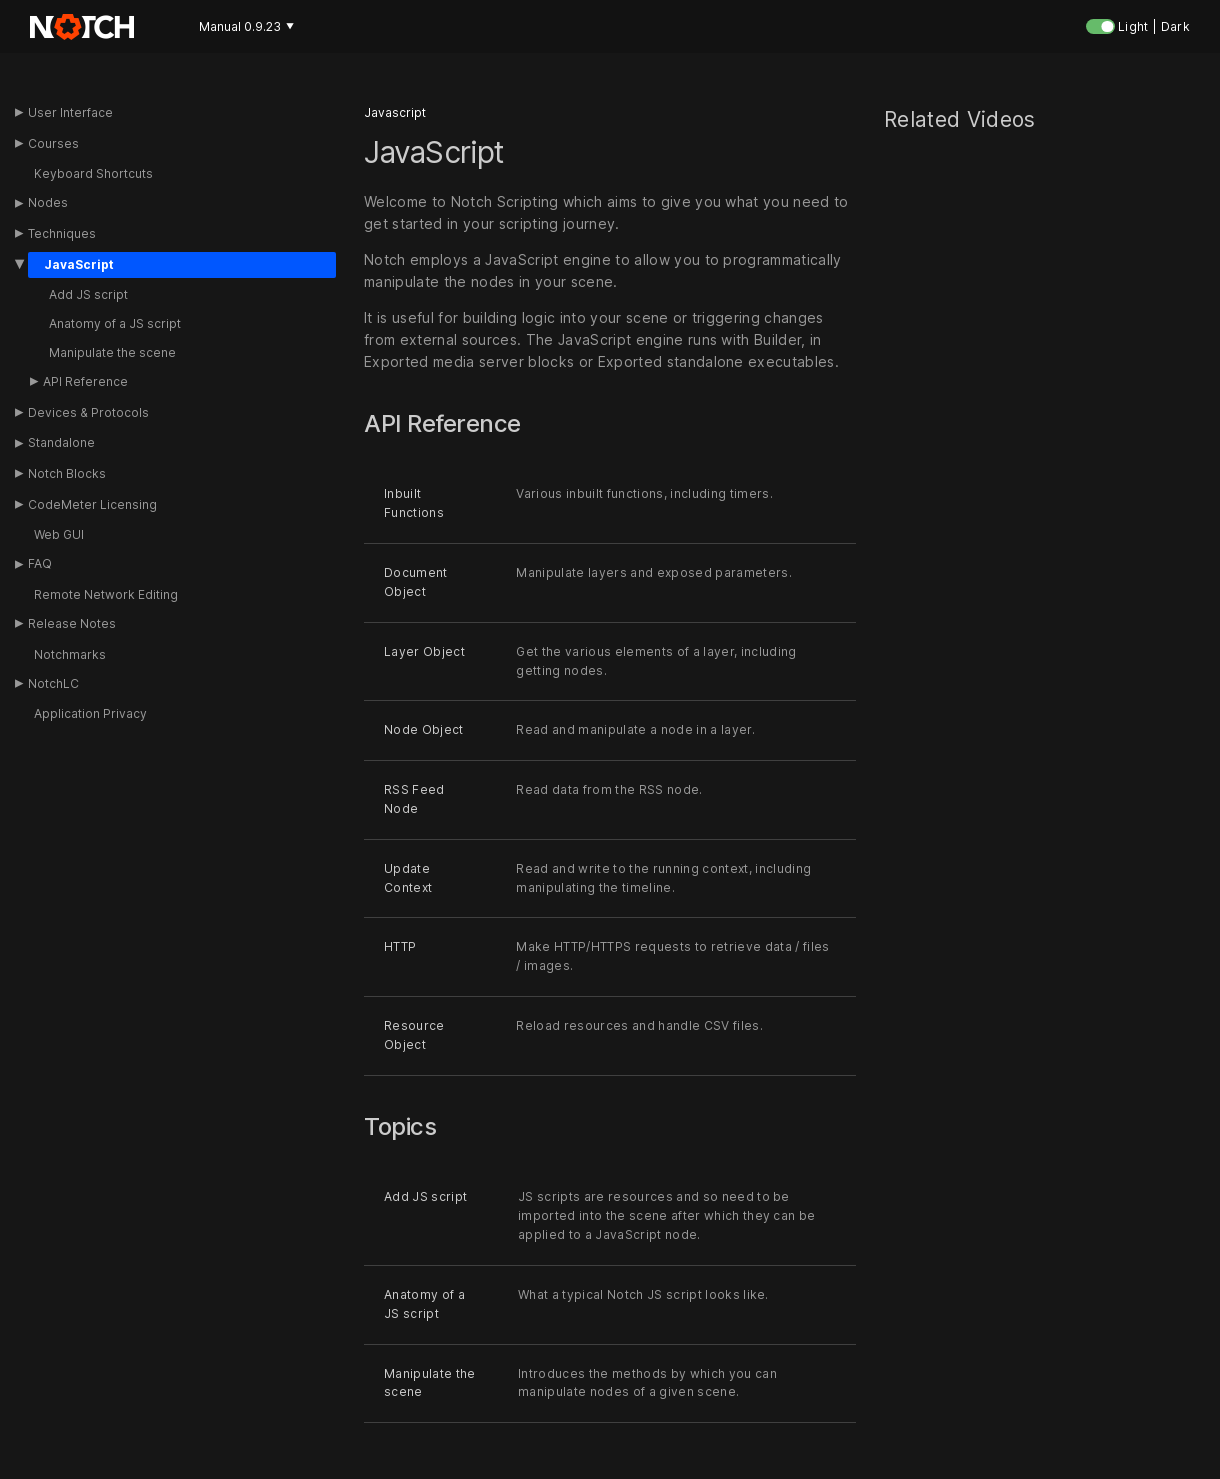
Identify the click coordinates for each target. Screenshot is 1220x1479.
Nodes (48, 202)
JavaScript (79, 264)
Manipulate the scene (112, 352)
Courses (53, 143)
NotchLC (53, 683)
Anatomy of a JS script (115, 323)
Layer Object (424, 651)
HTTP (400, 947)
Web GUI (59, 534)
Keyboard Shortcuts (93, 173)
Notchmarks (70, 654)
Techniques (62, 233)
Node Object (424, 729)
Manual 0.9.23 (246, 26)
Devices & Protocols (88, 412)
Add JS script (88, 294)
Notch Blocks (67, 473)
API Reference (85, 381)
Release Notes (72, 623)
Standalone (61, 442)
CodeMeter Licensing (92, 504)
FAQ (40, 563)
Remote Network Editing (106, 594)
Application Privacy (90, 713)
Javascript (395, 112)
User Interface (70, 112)
